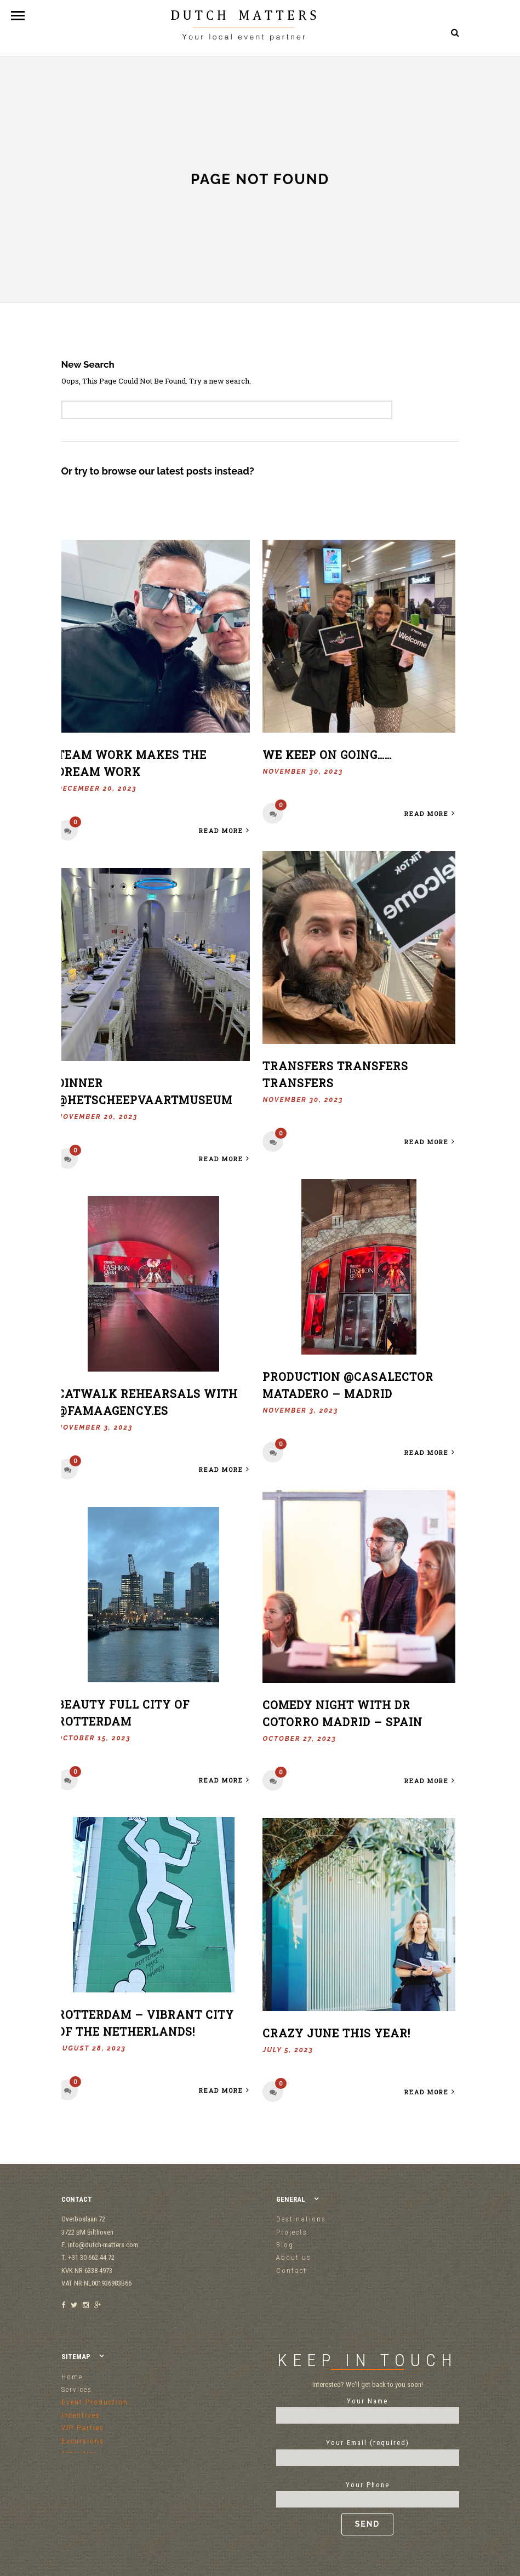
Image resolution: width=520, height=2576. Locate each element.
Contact (291, 2270)
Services (76, 2389)
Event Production (94, 2402)
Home (72, 2377)
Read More (224, 830)
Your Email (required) (367, 2449)
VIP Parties (82, 2428)
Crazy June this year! (336, 2033)
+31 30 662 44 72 (427, 82)
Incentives (80, 2415)
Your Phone (367, 2508)
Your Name (367, 2408)
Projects (291, 2232)
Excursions (82, 2441)
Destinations (301, 2219)
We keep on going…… (327, 755)
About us (293, 2257)
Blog (285, 2245)
